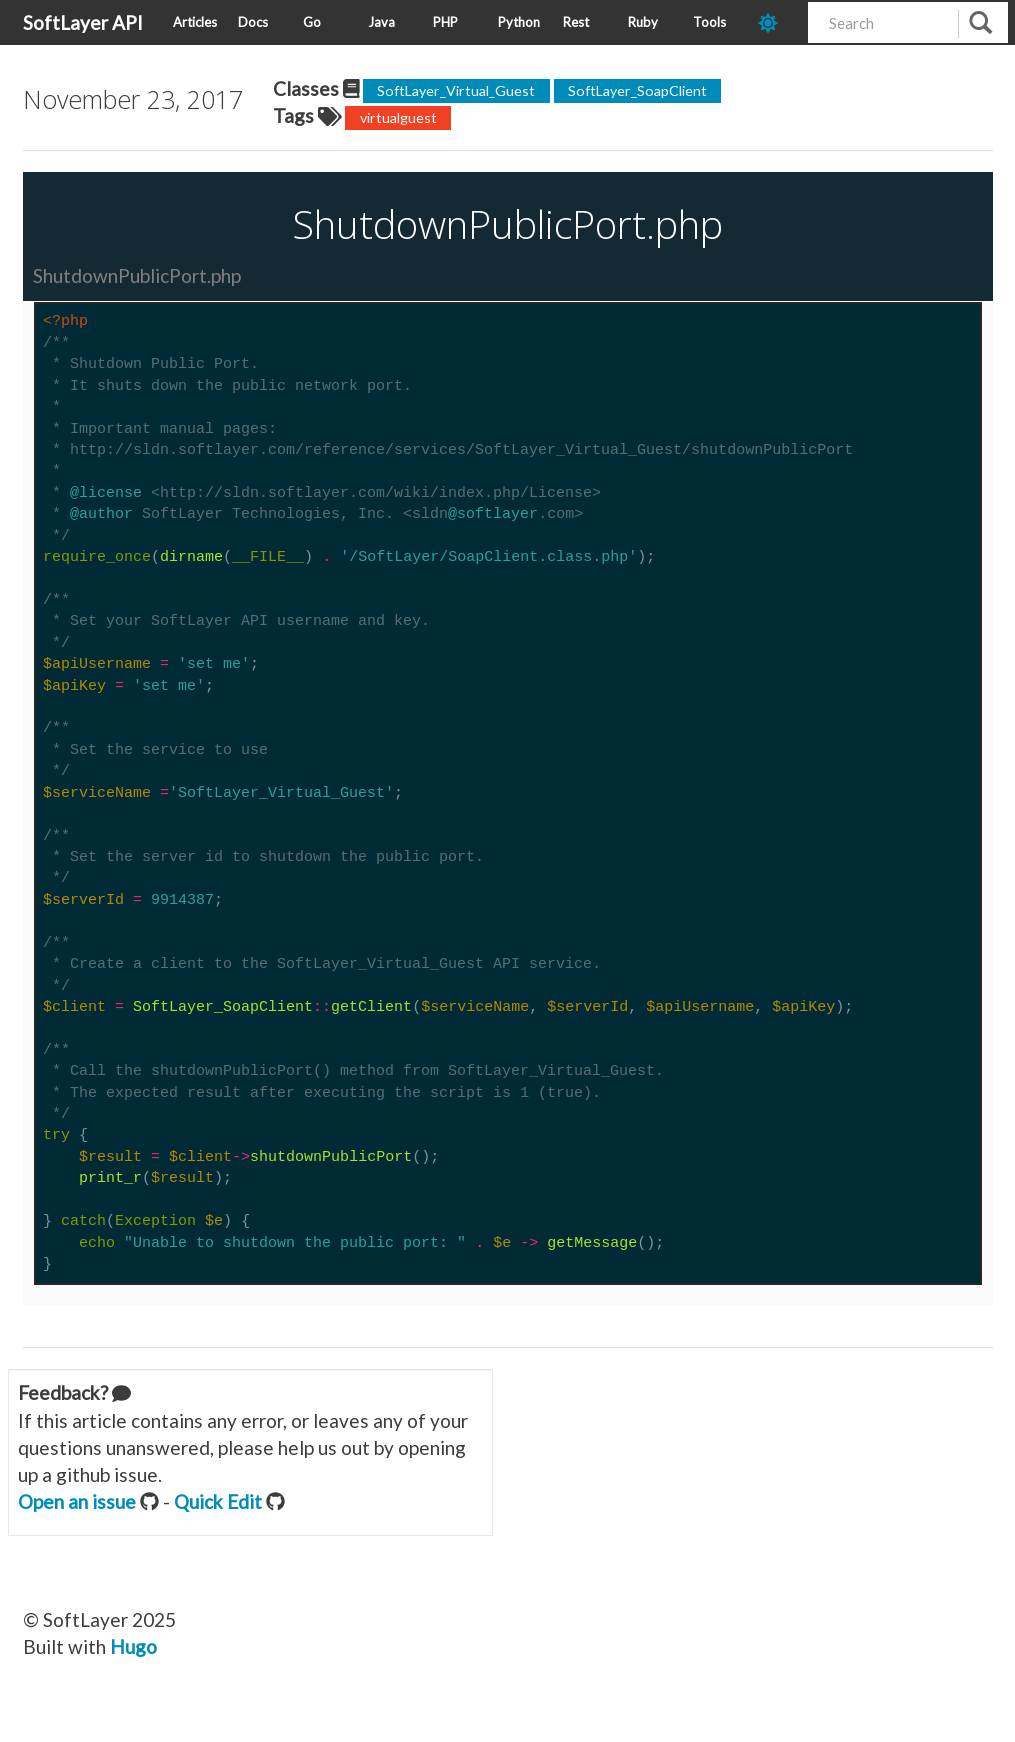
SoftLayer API (83, 22)
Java (381, 22)
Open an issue (77, 1501)
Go (312, 22)
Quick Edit (218, 1501)
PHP (445, 22)
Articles (195, 22)
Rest (576, 22)
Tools (709, 22)
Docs (253, 22)
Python (519, 22)
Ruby (643, 22)
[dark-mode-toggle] (775, 22)
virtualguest (398, 117)
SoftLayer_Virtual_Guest (456, 90)
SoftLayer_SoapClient (637, 90)
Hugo (133, 1646)
